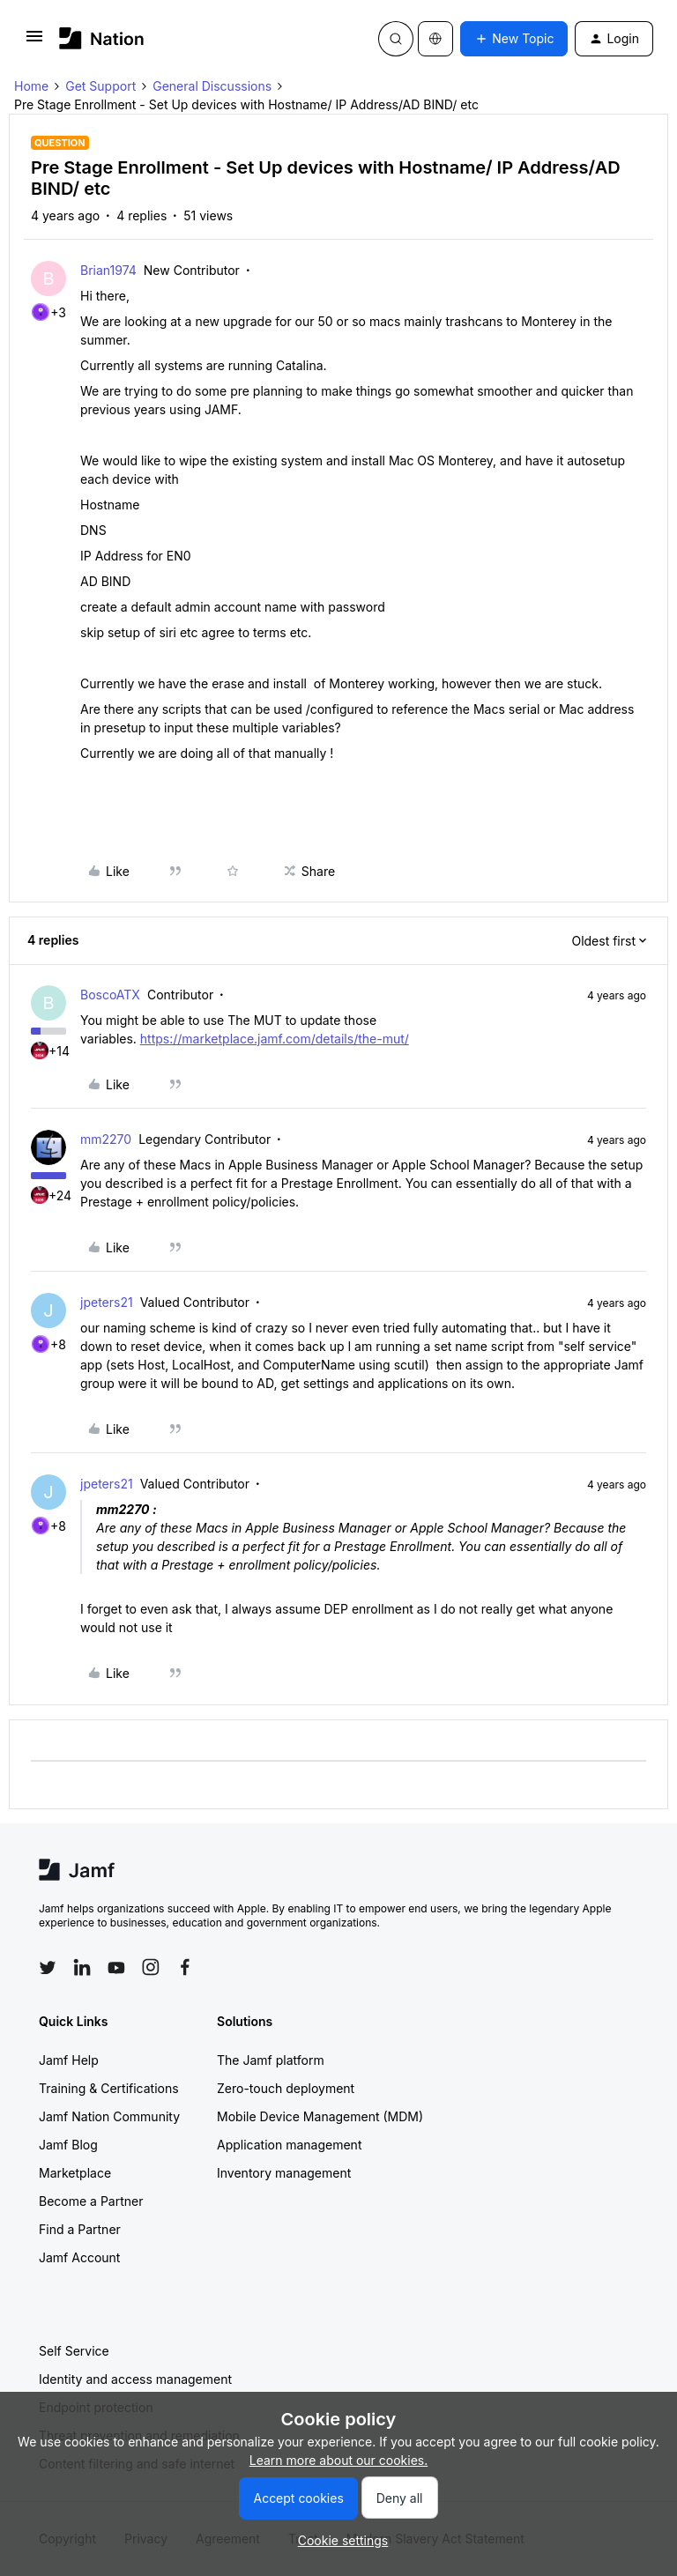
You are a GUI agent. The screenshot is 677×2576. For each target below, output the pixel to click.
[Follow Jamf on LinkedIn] (82, 1967)
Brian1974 (108, 270)
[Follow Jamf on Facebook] (185, 1967)
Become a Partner (91, 2201)
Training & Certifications (109, 2088)
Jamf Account (79, 2257)
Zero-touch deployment (285, 2088)
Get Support (100, 85)
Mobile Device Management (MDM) (320, 2116)
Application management (289, 2144)
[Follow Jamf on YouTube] (116, 1967)
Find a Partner (80, 2229)
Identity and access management (135, 2379)
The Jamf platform (270, 2060)
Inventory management (284, 2172)
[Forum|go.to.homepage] (102, 38)
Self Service (74, 2350)
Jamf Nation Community (109, 2116)
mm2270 (105, 1139)
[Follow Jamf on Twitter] (47, 1968)
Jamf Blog (68, 2144)
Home (31, 85)
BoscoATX (110, 994)
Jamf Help (69, 2060)
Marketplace (75, 2172)
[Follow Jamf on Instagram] (151, 1967)
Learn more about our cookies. (338, 2460)
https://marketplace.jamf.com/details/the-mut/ (274, 1038)
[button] (34, 41)
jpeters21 (106, 1302)
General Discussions (212, 85)
